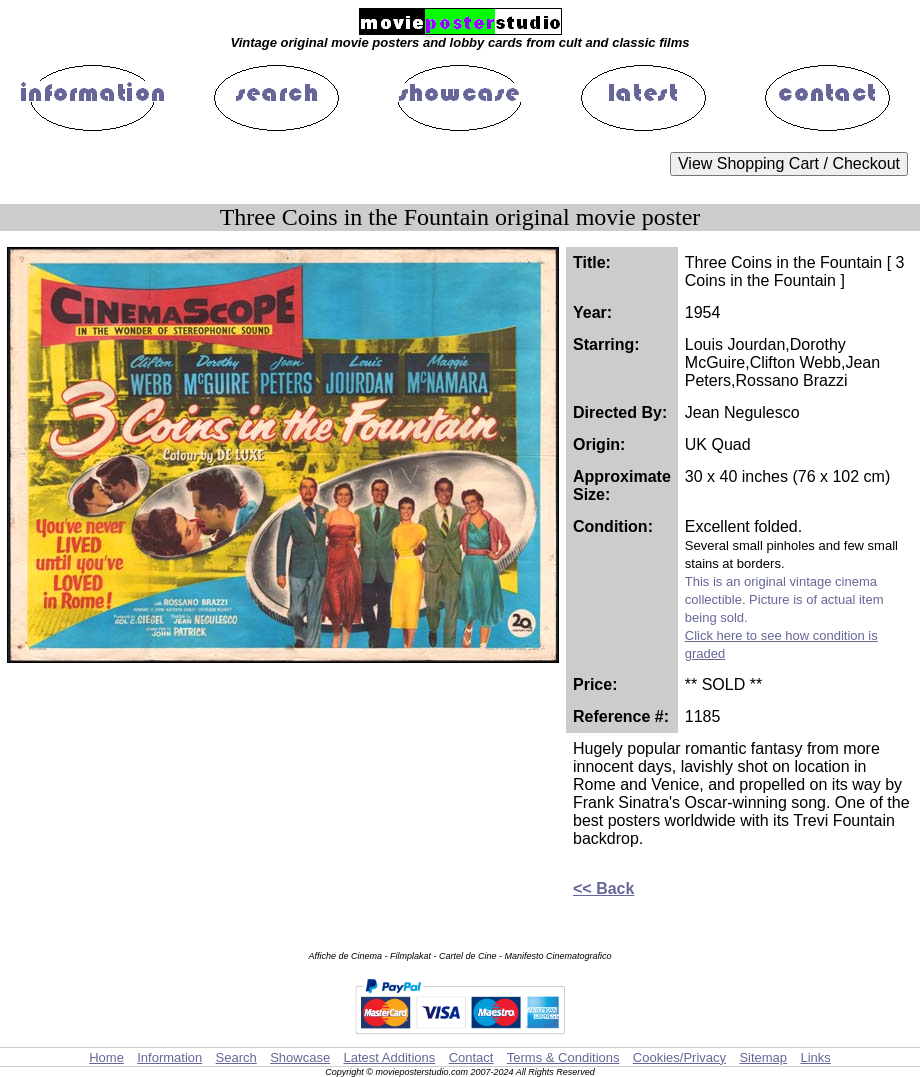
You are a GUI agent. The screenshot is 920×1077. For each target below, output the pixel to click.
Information (169, 1057)
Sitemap (763, 1057)
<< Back (603, 888)
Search (236, 1057)
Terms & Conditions (563, 1057)
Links (815, 1057)
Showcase (300, 1057)
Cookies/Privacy (679, 1057)
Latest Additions (389, 1057)
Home (106, 1057)
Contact (471, 1057)
